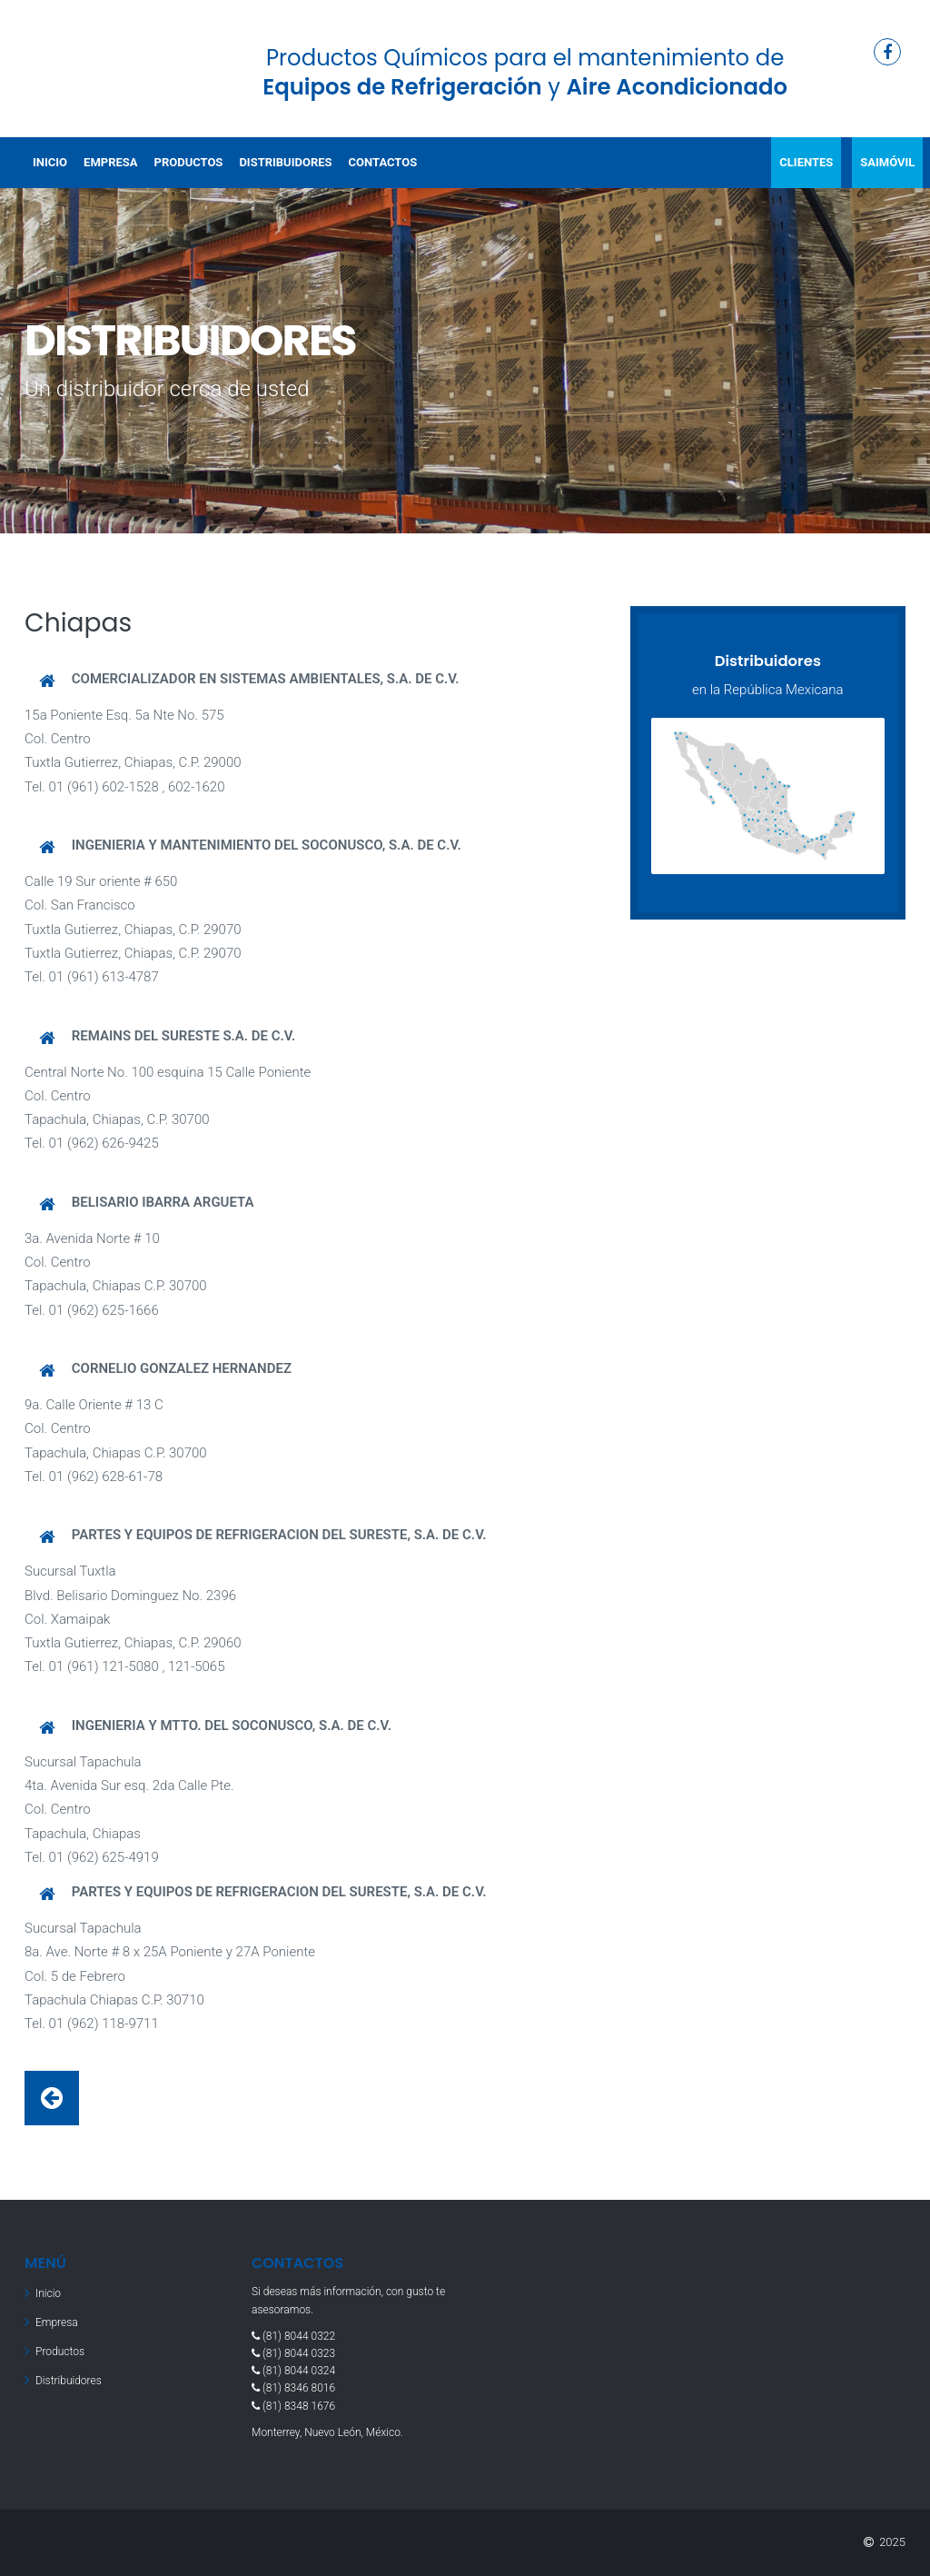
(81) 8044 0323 (298, 2353)
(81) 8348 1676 (298, 2406)
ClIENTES (806, 162)
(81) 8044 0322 (298, 2336)
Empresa (110, 162)
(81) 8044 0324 (298, 2370)
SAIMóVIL (887, 162)
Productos (188, 162)
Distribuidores (285, 162)
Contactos (383, 162)
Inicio (50, 162)
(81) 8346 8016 (298, 2388)
